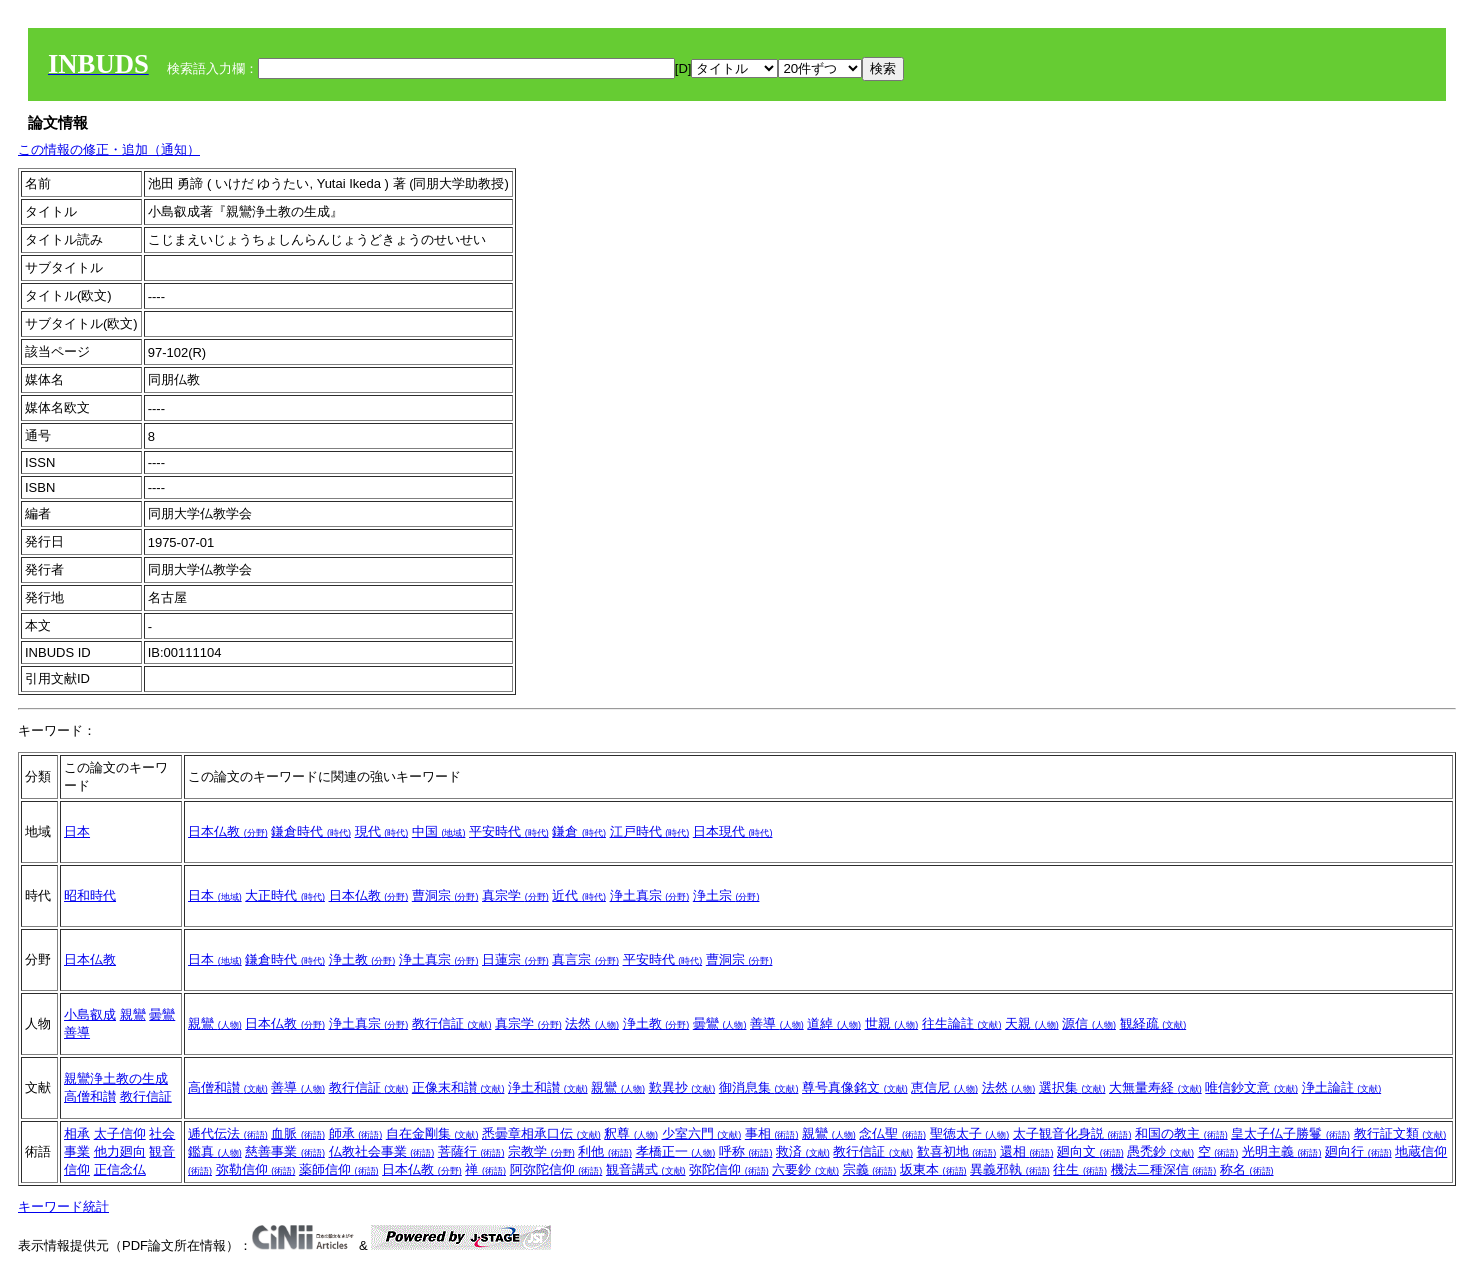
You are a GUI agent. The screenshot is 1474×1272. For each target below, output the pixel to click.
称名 (1247, 1169)
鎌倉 (579, 831)
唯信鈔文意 (1251, 1087)
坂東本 (933, 1169)
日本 (77, 831)
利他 (605, 1151)
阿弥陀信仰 (556, 1169)
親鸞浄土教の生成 (116, 1078)
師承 (356, 1133)
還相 (1027, 1151)
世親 (892, 1023)
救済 (803, 1151)
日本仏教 (228, 831)
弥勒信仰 (256, 1169)
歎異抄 (682, 1087)
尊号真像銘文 (855, 1087)
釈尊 (631, 1133)
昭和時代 (90, 895)
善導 (77, 1032)
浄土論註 (1342, 1087)
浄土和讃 (548, 1087)
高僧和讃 (90, 1096)
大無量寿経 (1155, 1087)
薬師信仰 (339, 1169)
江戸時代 (650, 831)
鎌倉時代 (311, 831)
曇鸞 (162, 1014)
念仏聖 (892, 1133)
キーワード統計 (63, 1206)
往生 (1080, 1169)
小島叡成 (90, 1014)
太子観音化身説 (1072, 1133)
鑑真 (215, 1151)
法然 (592, 1023)
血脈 (298, 1133)
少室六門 (702, 1133)
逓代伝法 (228, 1133)
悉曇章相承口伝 (541, 1133)
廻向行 (1358, 1151)
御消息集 (759, 1087)
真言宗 (585, 959)
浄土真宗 (650, 895)
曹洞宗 (445, 895)
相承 (77, 1133)
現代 (382, 831)
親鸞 (133, 1014)
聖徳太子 (970, 1133)
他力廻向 (120, 1151)
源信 (1089, 1023)
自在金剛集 (432, 1133)
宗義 (870, 1169)
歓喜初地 (957, 1151)
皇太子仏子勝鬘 (1290, 1133)
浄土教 (362, 959)
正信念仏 (120, 1169)
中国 (439, 831)
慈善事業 (285, 1151)
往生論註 (962, 1023)
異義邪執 (1010, 1169)
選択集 (1072, 1087)
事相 (772, 1133)
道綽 (834, 1023)
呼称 (746, 1151)
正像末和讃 (458, 1087)
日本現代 (733, 831)
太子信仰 (120, 1133)
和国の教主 (1181, 1133)
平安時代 (509, 831)
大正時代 (285, 895)
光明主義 (1282, 1151)
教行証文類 (1400, 1133)
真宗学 (515, 895)
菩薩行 (471, 1151)
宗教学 (541, 1151)
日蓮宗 (515, 959)
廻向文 (1090, 1151)
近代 (579, 895)
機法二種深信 (1164, 1169)
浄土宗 (726, 895)
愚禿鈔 (1160, 1151)
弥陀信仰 (729, 1169)
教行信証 (452, 1023)
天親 (1032, 1023)
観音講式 (646, 1169)
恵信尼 (944, 1087)
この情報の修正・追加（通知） (109, 149)
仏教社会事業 (382, 1151)
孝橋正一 (676, 1151)
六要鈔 (805, 1169)
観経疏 (1153, 1023)
